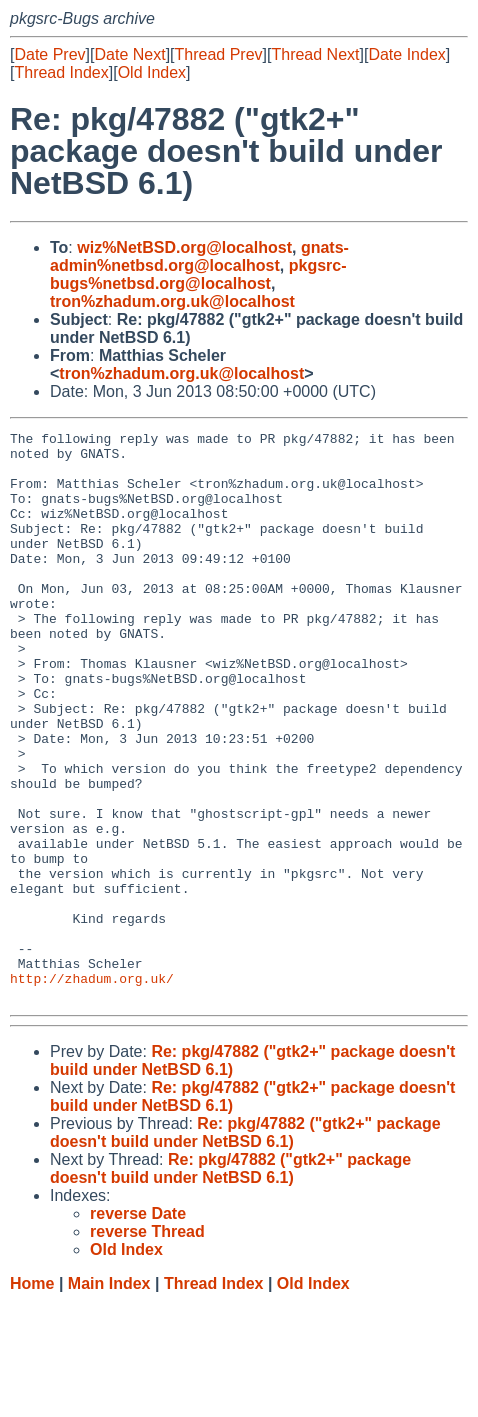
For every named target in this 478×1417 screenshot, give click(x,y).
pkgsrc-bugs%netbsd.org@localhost (198, 274)
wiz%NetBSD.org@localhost (184, 247)
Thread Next (315, 54)
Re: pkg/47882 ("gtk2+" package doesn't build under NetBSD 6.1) (245, 1246)
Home (32, 1397)
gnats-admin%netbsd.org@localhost (199, 256)
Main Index (109, 1397)
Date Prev (49, 54)
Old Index (152, 72)
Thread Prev (219, 54)
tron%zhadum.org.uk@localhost (172, 301)
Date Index (406, 54)
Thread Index (61, 72)
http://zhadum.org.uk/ (92, 1089)
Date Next (129, 54)
